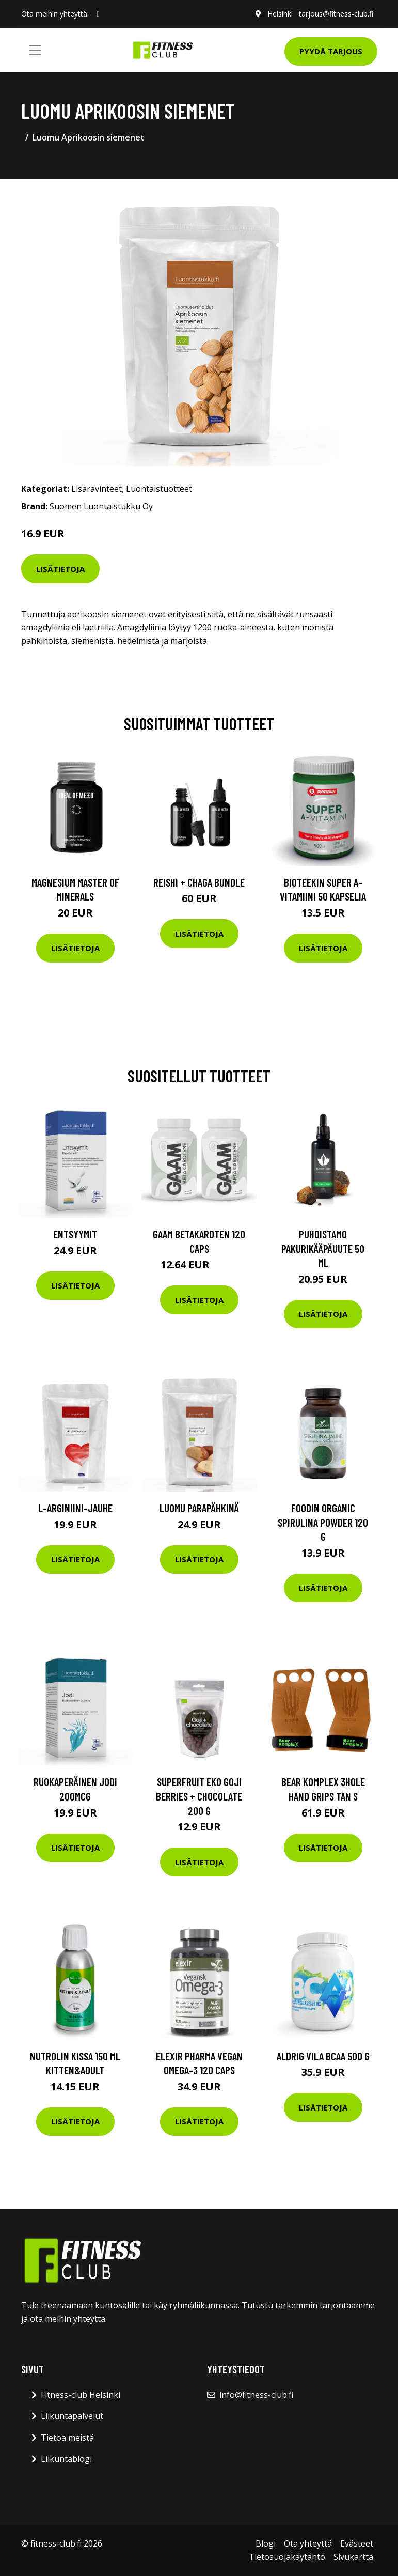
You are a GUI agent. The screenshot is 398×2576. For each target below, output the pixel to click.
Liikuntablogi (66, 2458)
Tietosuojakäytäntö (287, 2557)
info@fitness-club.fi (256, 2394)
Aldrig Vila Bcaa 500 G (323, 2056)
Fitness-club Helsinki (80, 2394)
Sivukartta (353, 2557)
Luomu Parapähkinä (199, 1507)
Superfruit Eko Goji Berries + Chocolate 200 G (199, 1796)
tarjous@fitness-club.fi (336, 14)
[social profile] (98, 14)
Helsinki (280, 14)
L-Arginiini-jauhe (75, 1507)
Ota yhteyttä (308, 2543)
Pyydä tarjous (330, 51)
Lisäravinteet (96, 488)
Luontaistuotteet (159, 488)
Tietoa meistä (67, 2437)
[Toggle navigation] (35, 50)
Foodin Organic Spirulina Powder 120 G (323, 1522)
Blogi (266, 2543)
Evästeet (356, 2543)
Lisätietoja (60, 569)
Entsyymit (75, 1234)
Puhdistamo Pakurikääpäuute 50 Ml (322, 1248)
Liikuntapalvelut (72, 2416)
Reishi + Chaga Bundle (199, 882)
